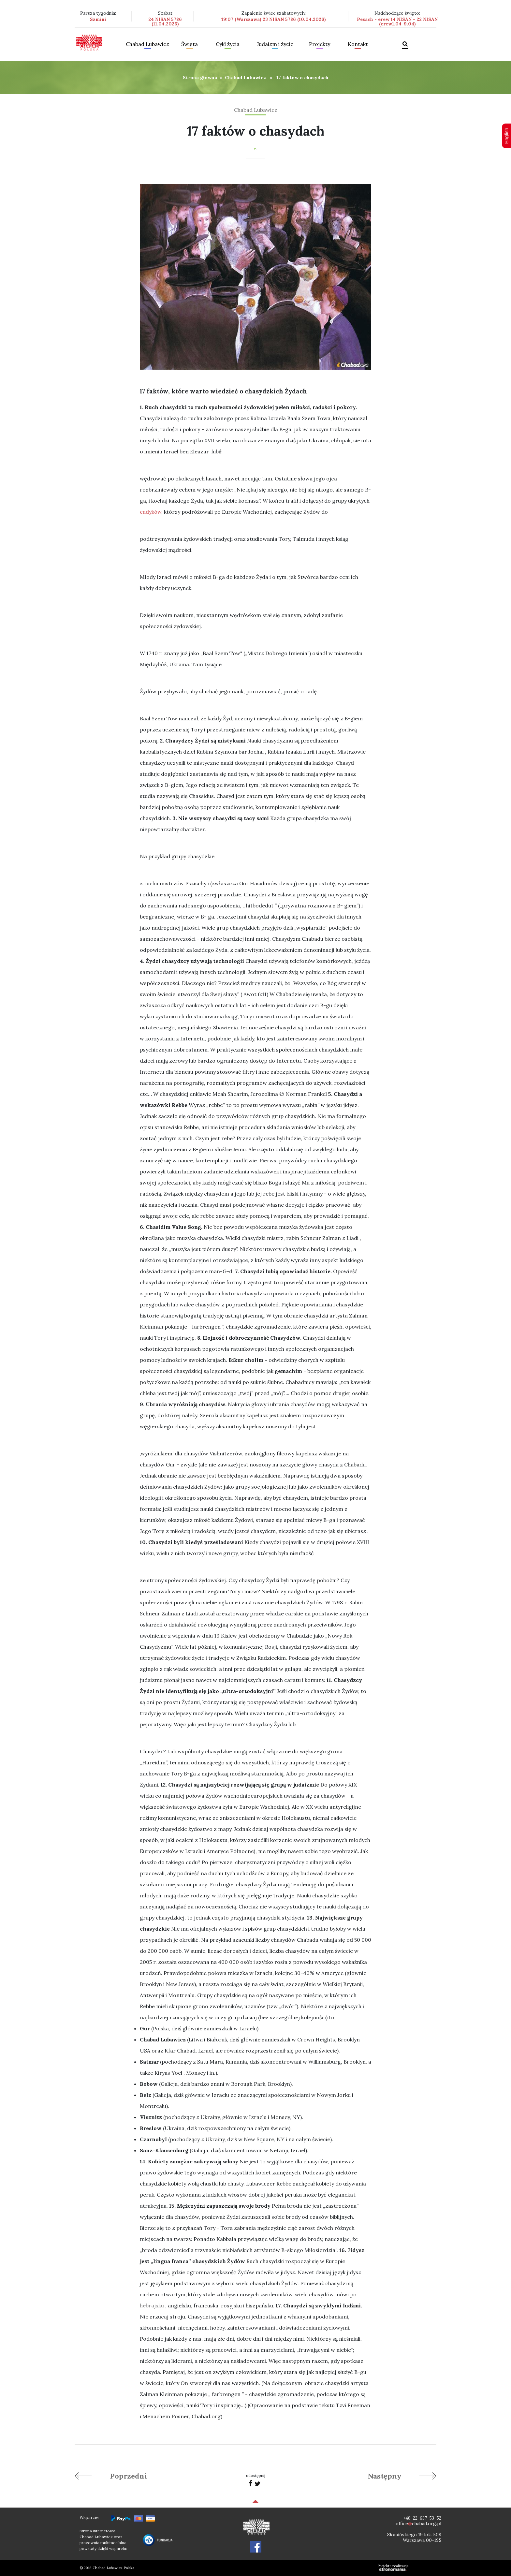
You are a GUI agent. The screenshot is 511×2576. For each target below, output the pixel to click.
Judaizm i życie (275, 44)
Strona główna (200, 78)
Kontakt (358, 44)
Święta (189, 44)
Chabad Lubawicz (147, 44)
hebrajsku (152, 2305)
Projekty (319, 44)
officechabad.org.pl (418, 2523)
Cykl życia (228, 44)
